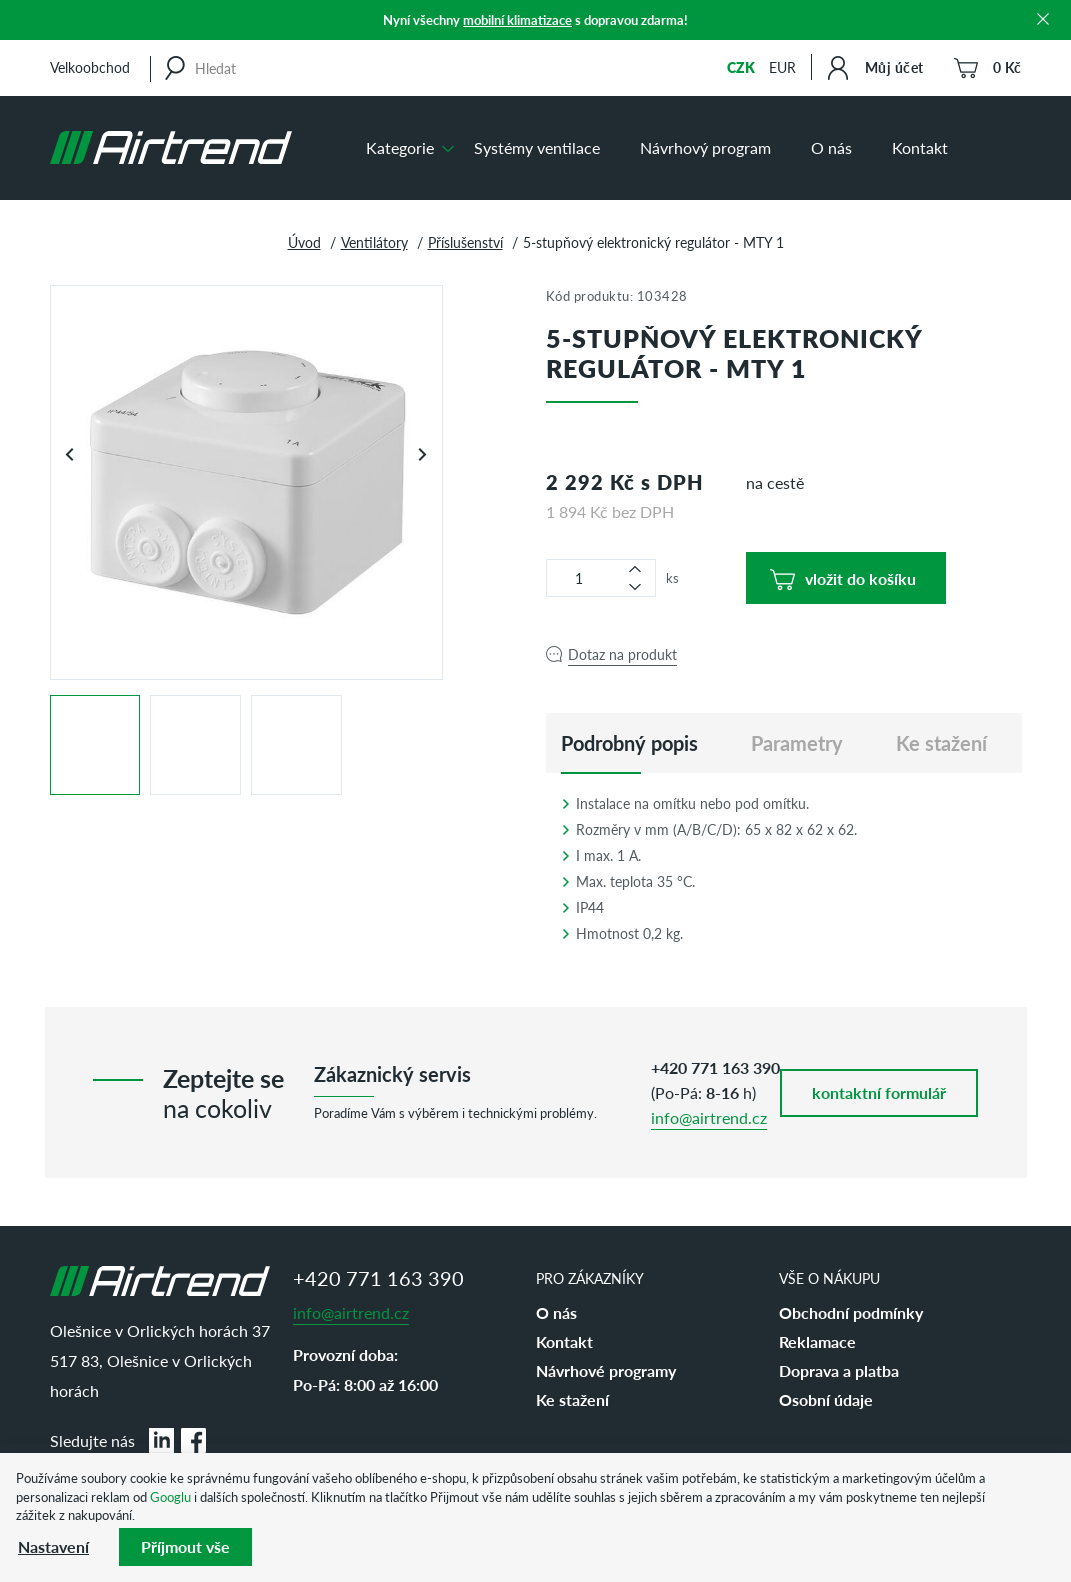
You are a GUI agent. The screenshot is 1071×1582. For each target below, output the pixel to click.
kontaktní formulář (879, 1092)
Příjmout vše (185, 1546)
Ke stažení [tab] (941, 743)
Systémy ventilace (537, 147)
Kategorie (400, 147)
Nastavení (53, 1546)
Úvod (304, 242)
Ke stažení (572, 1399)
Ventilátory (374, 242)
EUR (782, 67)
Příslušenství (465, 242)
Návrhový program (705, 147)
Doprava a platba (839, 1370)
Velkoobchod (90, 67)
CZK (741, 67)
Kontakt (920, 147)
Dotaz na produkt (622, 654)
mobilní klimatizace (517, 19)
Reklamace (817, 1341)
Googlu (170, 1496)
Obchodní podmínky (851, 1312)
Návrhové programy (606, 1370)
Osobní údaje (826, 1399)
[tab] (629, 743)
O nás (831, 147)
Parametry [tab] (797, 743)
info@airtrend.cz (709, 1117)
